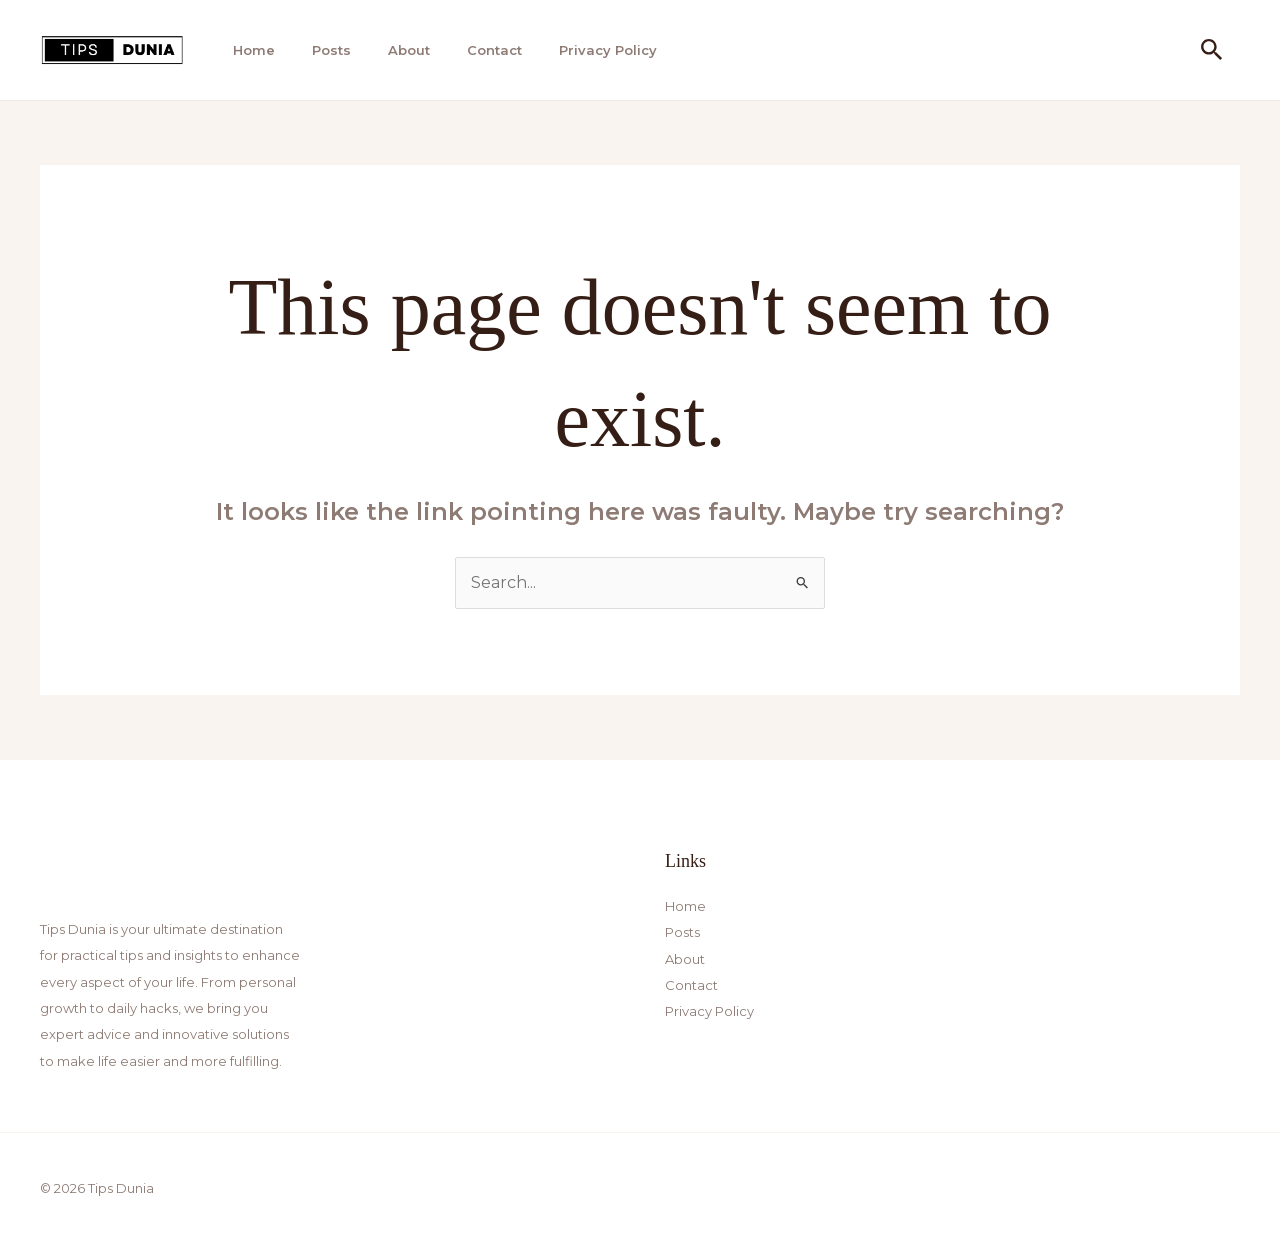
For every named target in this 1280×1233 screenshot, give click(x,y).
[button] (1212, 50)
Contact (494, 50)
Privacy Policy (608, 50)
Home (254, 50)
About (409, 50)
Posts (331, 50)
